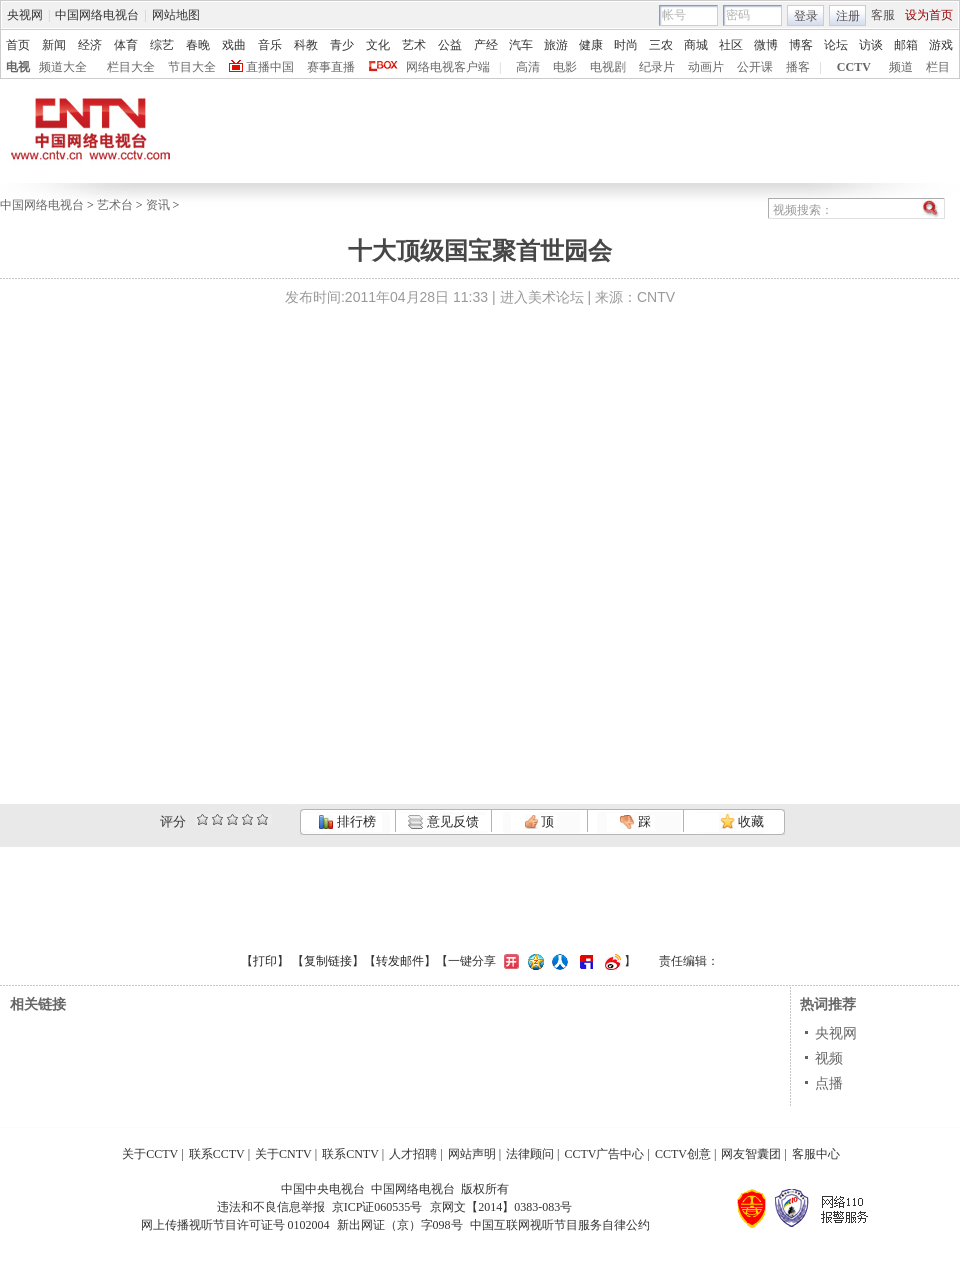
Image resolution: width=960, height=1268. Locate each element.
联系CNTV (350, 1154)
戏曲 (234, 45)
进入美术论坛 (542, 297)
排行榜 (347, 821)
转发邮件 (400, 961)
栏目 (938, 67)
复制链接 (328, 961)
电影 (565, 67)
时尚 (626, 45)
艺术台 (115, 205)
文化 (378, 45)
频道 (901, 67)
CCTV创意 (683, 1154)
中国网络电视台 (97, 15)
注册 (848, 16)
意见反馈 (443, 821)
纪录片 (657, 67)
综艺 (162, 45)
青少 (342, 45)
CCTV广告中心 (604, 1154)
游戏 (941, 45)
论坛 (836, 45)
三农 (661, 45)
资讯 (158, 205)
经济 (90, 45)
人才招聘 (413, 1154)
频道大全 (63, 67)
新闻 (54, 45)
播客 (798, 67)
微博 (766, 45)
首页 (18, 45)
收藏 (742, 821)
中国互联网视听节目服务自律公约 (560, 1225)
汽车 (521, 45)
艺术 (414, 45)
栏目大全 (131, 67)
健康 (591, 45)
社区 (731, 45)
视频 (829, 1058)
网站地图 (176, 15)
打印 (265, 961)
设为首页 (929, 15)
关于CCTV (150, 1154)
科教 (306, 45)
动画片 (706, 67)
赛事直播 (331, 67)
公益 (450, 45)
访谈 (871, 45)
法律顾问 (530, 1154)
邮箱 (906, 45)
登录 (806, 16)
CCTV (854, 67)
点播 (829, 1083)
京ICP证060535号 (377, 1207)
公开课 (755, 67)
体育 (126, 45)
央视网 (25, 15)
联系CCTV (217, 1154)
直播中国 (270, 67)
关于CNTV (283, 1154)
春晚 (198, 45)
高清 (528, 67)
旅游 (556, 45)
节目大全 (192, 67)
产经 (486, 45)
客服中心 (816, 1154)
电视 (18, 67)
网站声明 (472, 1154)
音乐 (270, 45)
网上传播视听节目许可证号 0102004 (235, 1225)
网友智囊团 (751, 1154)
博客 (801, 45)
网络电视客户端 (448, 67)
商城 (696, 45)
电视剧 (608, 67)
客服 (883, 15)
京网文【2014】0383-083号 (501, 1207)
